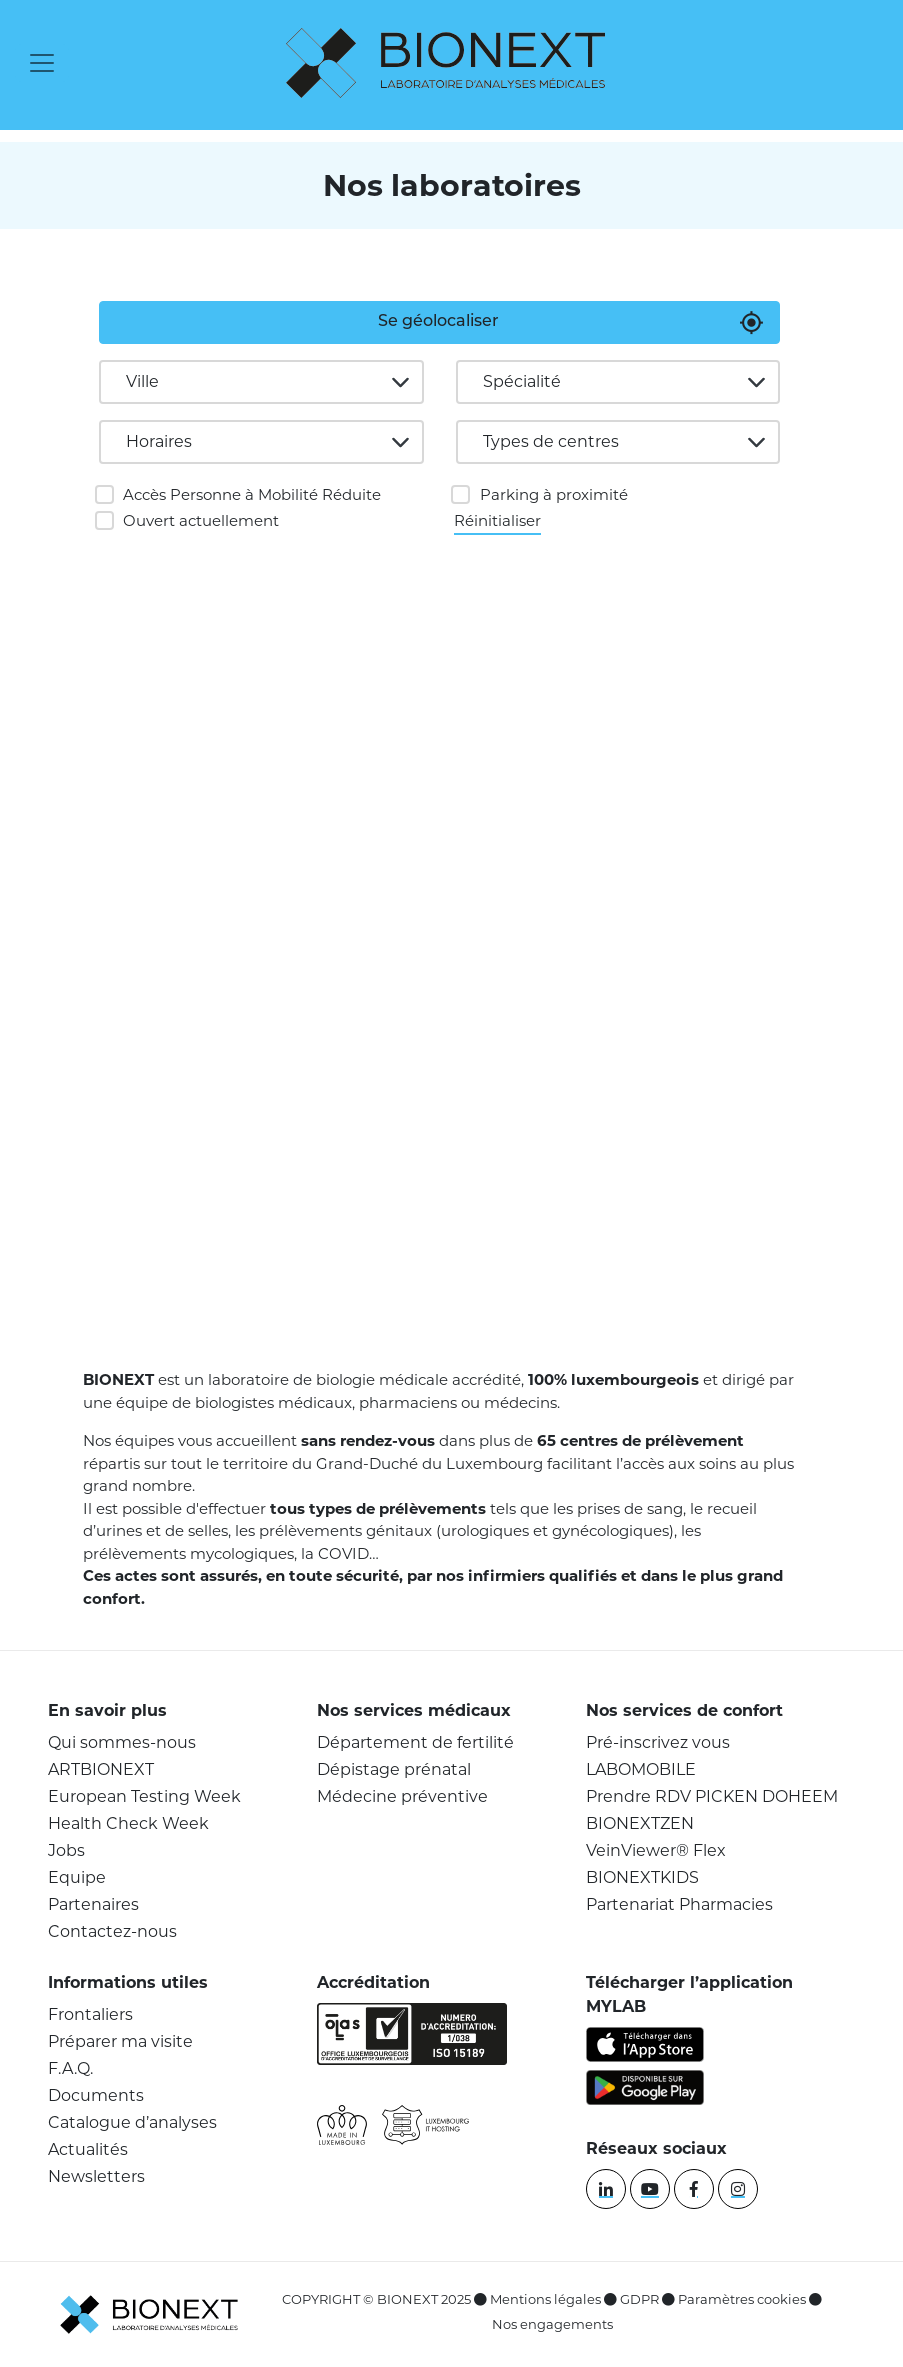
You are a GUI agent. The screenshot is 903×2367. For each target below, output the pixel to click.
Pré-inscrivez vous (658, 1742)
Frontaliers (90, 2014)
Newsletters (96, 2176)
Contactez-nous (112, 1931)
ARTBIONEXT (101, 1769)
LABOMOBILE (641, 1769)
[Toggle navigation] (42, 63)
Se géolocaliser (438, 322)
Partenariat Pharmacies (679, 1904)
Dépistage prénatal (394, 1769)
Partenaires (93, 1904)
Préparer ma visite (120, 2041)
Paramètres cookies (742, 2299)
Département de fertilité (415, 1742)
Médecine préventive (402, 1796)
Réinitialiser (497, 519)
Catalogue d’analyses (132, 2122)
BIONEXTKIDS (642, 1877)
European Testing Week (144, 1796)
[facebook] (694, 2189)
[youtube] (650, 2189)
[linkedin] (606, 2189)
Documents (96, 2095)
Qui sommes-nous (122, 1742)
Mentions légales (545, 2299)
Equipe (77, 1877)
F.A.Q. (70, 2068)
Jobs (66, 1850)
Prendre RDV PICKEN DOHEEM (712, 1796)
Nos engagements (552, 2324)
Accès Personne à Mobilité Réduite (252, 494)
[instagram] (738, 2189)
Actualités (88, 2149)
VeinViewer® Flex (656, 1850)
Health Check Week (128, 1823)
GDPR (639, 2299)
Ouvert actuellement (201, 520)
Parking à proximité (554, 494)
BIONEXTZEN (640, 1823)
